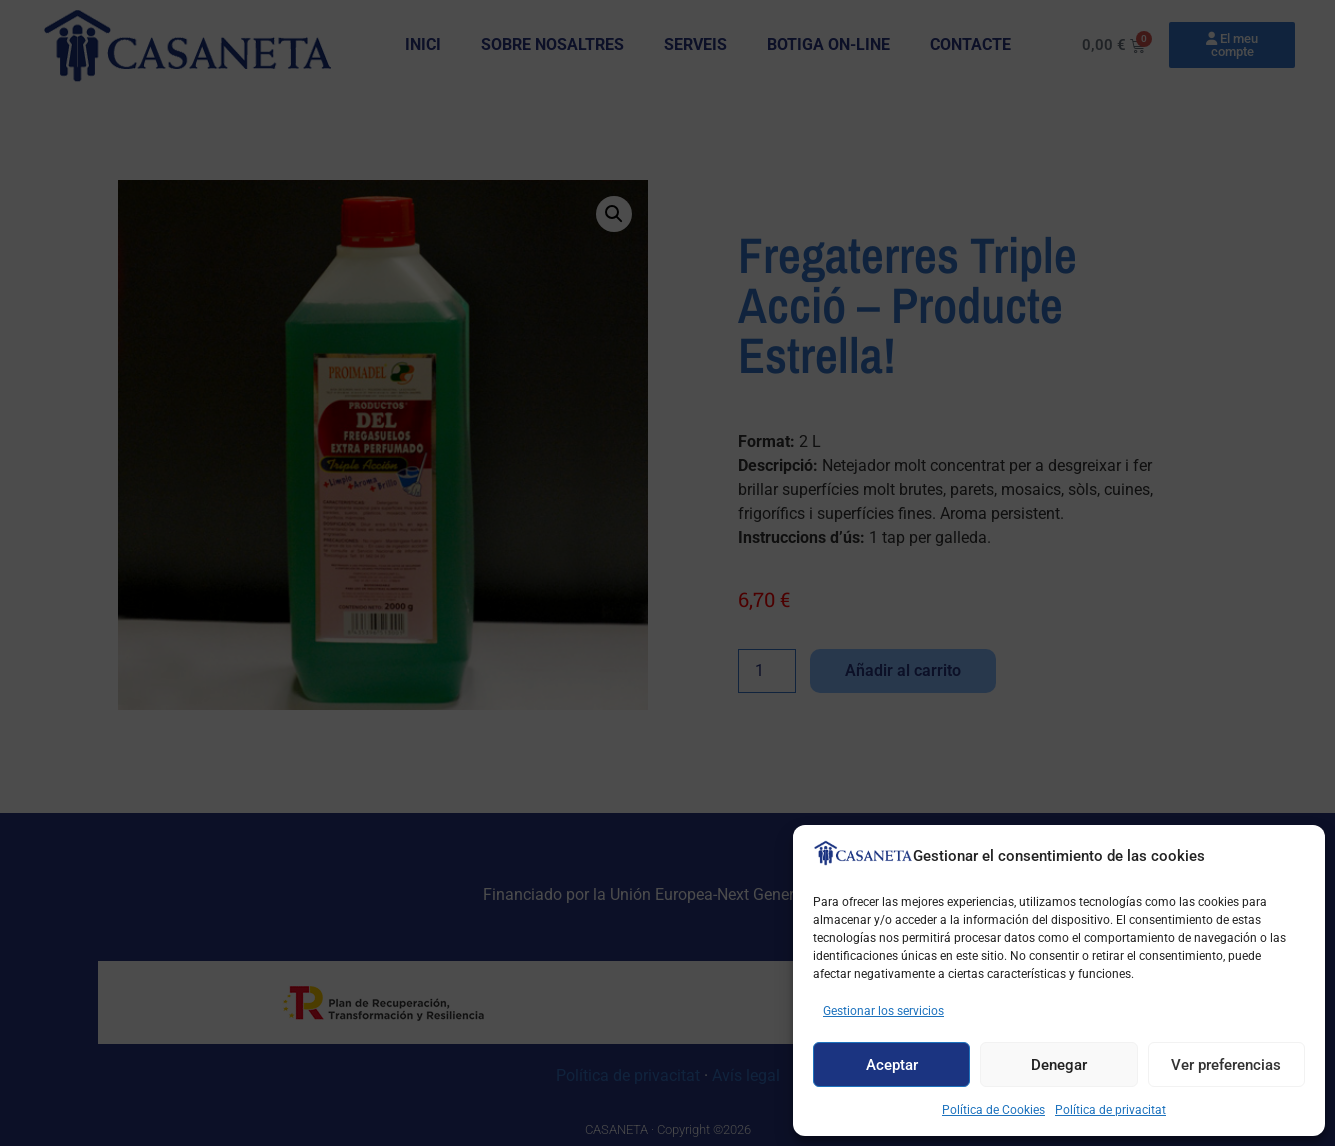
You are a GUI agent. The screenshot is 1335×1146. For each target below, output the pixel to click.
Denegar (1059, 1065)
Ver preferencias (1226, 1065)
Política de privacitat (1110, 1110)
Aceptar (892, 1065)
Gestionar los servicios (883, 1011)
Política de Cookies (993, 1110)
